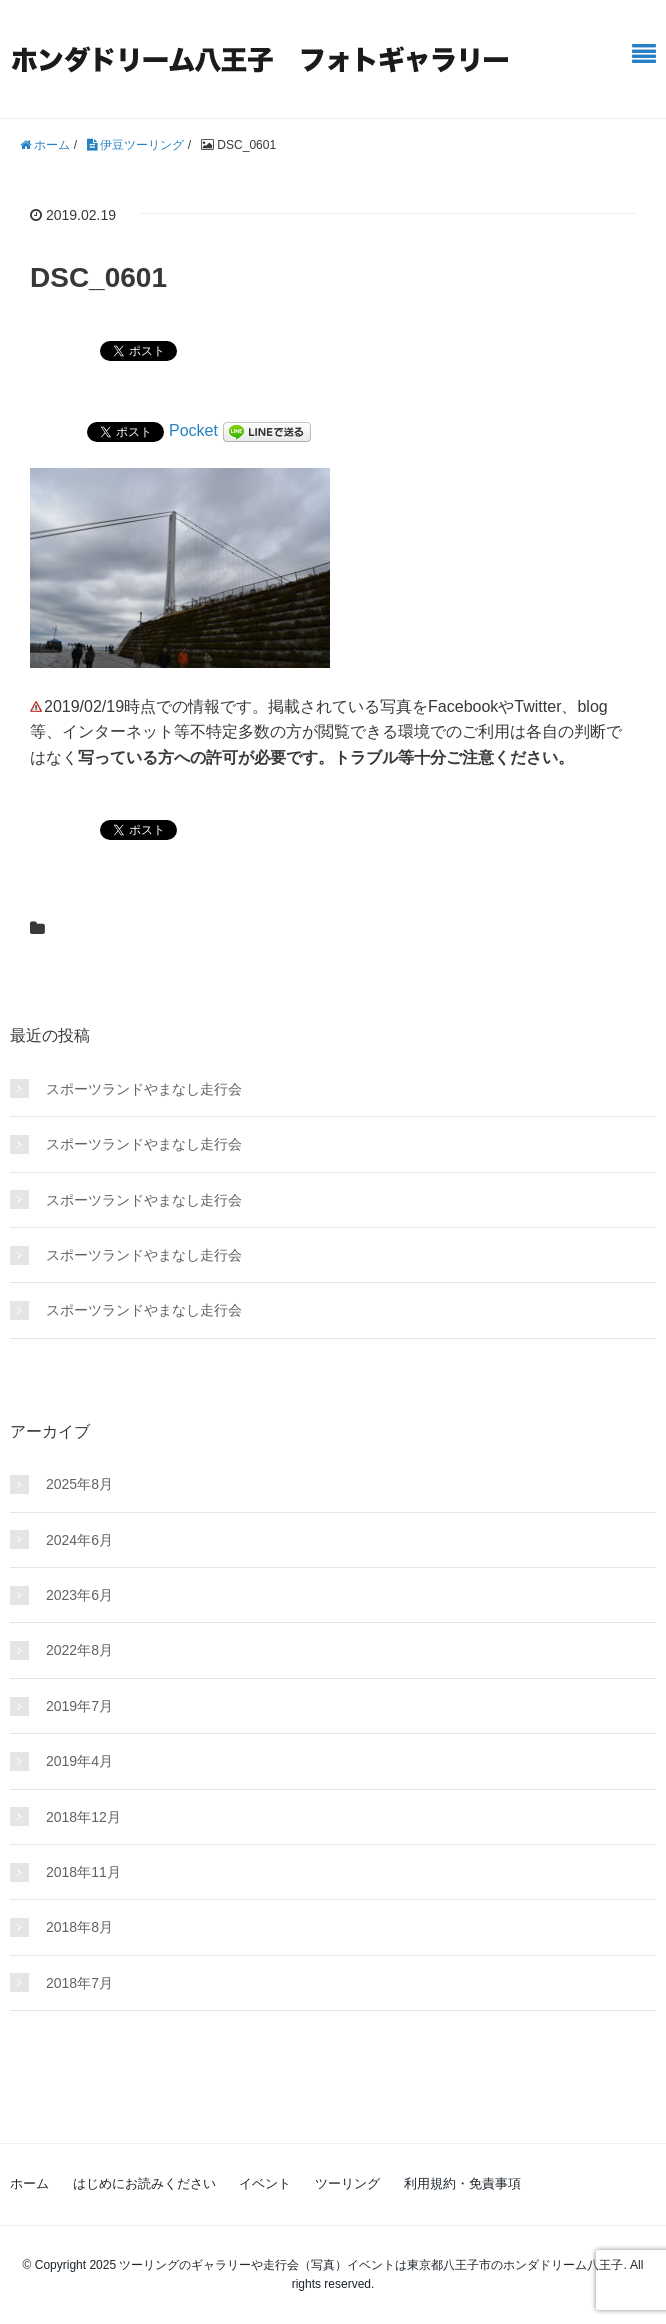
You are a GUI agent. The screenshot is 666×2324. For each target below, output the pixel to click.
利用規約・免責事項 (462, 2183)
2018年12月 (83, 1817)
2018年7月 (79, 1983)
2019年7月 (79, 1706)
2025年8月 (79, 1484)
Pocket (193, 430)
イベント (265, 2183)
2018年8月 (79, 1927)
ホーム (29, 2183)
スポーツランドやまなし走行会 (144, 1089)
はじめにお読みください (144, 2183)
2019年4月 (79, 1761)
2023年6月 (79, 1595)
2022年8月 (79, 1650)
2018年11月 (83, 1872)
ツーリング (347, 2183)
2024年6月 (79, 1540)
